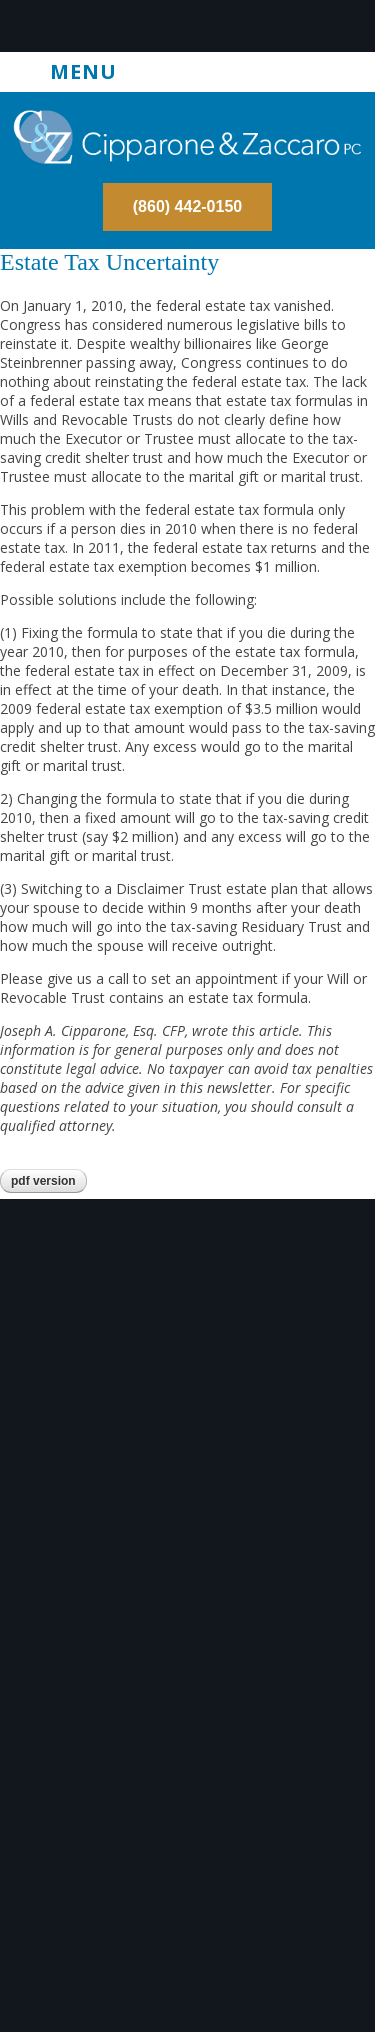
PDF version (43, 1181)
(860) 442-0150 (187, 206)
